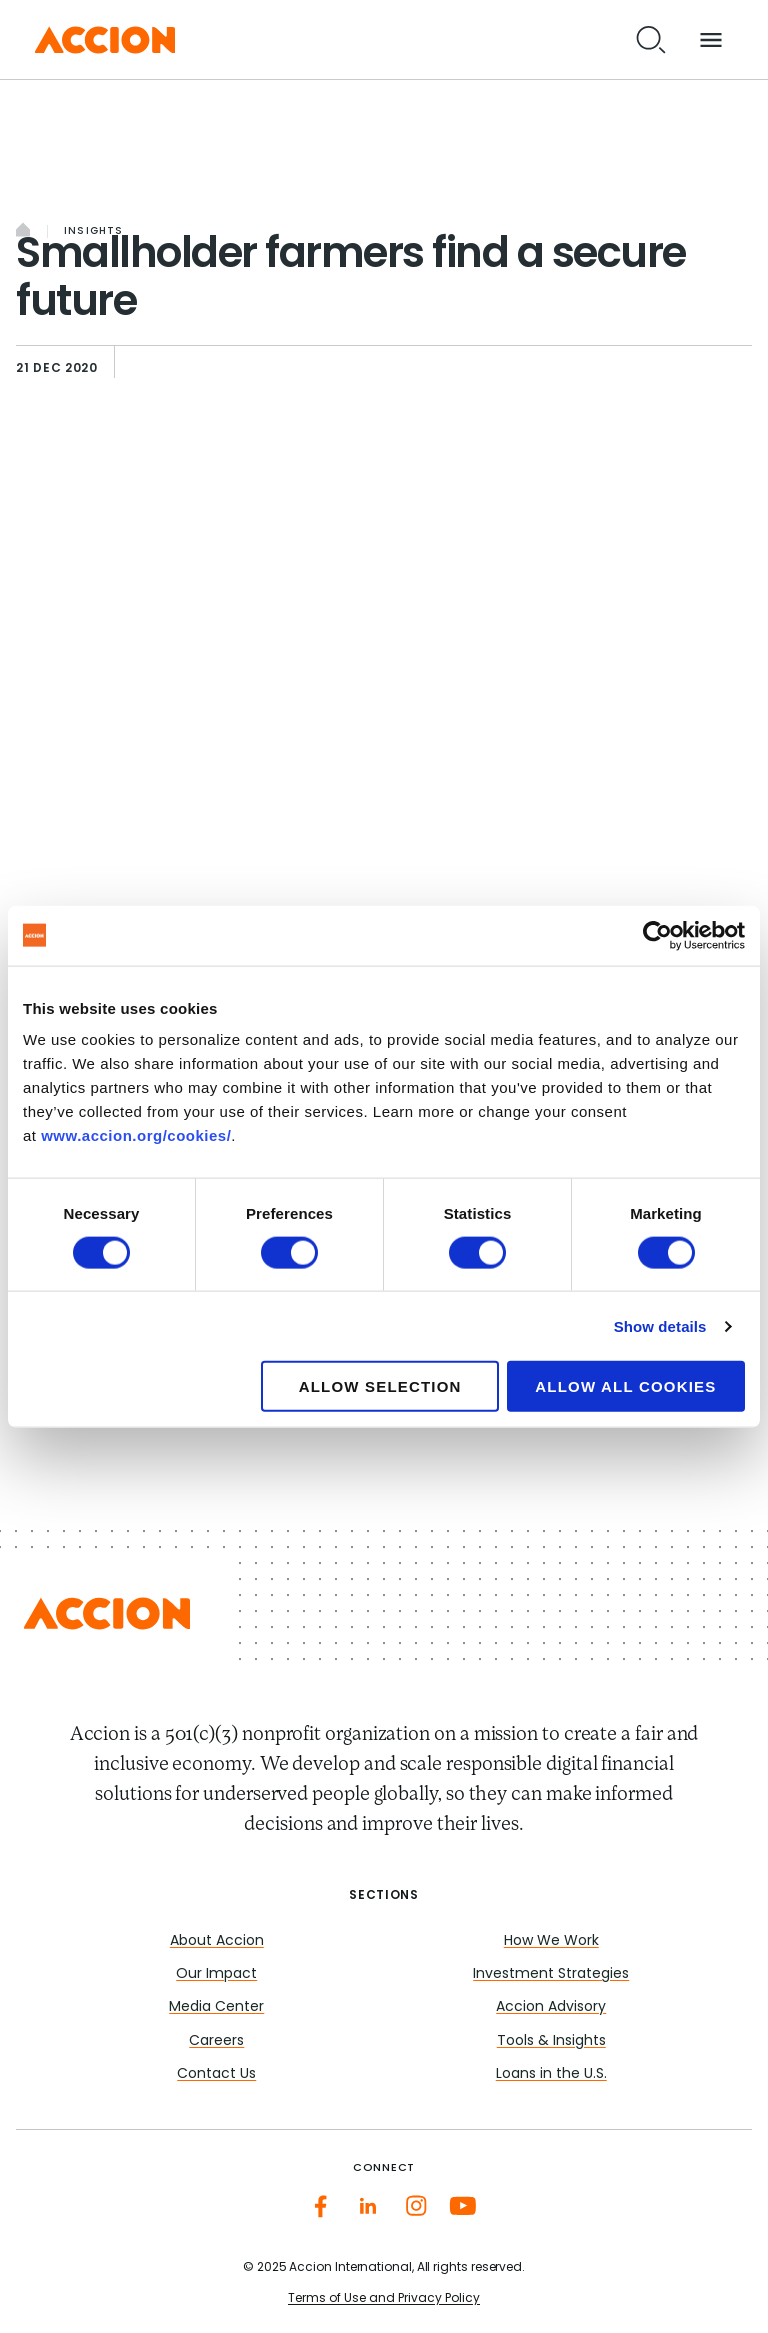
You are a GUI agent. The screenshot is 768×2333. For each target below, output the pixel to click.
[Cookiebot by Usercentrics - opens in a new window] (657, 935)
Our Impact (216, 1974)
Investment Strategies (551, 1974)
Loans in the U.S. (551, 2074)
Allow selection (380, 1386)
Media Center (216, 2007)
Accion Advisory (551, 2007)
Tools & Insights (551, 2041)
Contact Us (216, 2074)
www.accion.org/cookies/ (136, 1135)
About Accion (217, 1941)
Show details (660, 1325)
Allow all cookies (625, 1386)
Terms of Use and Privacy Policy (384, 2299)
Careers (216, 2041)
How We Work (551, 1941)
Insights (94, 231)
